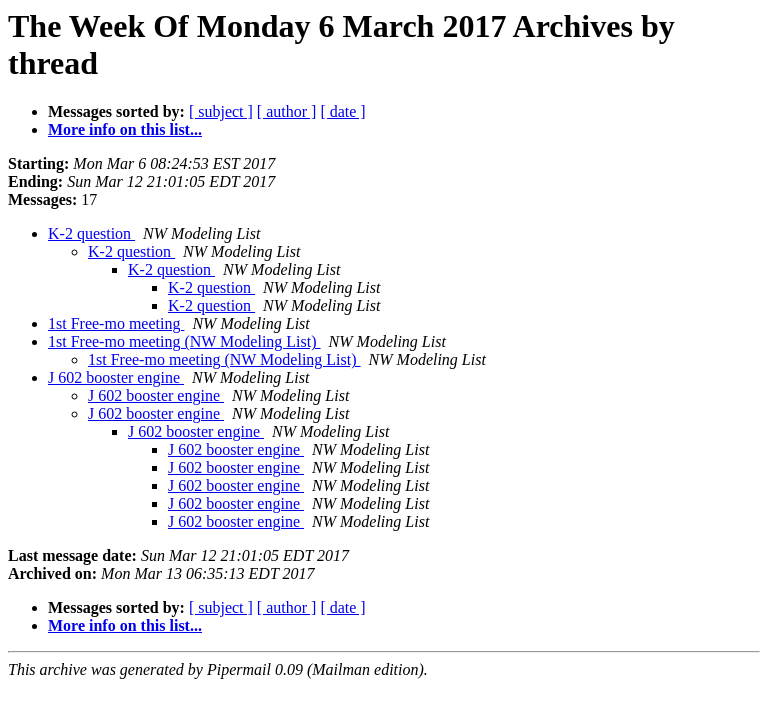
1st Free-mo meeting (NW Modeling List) (184, 341)
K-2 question (91, 233)
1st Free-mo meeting (116, 323)
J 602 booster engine (116, 377)
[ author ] (287, 111)
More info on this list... (125, 129)
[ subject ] (221, 111)
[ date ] (342, 111)
